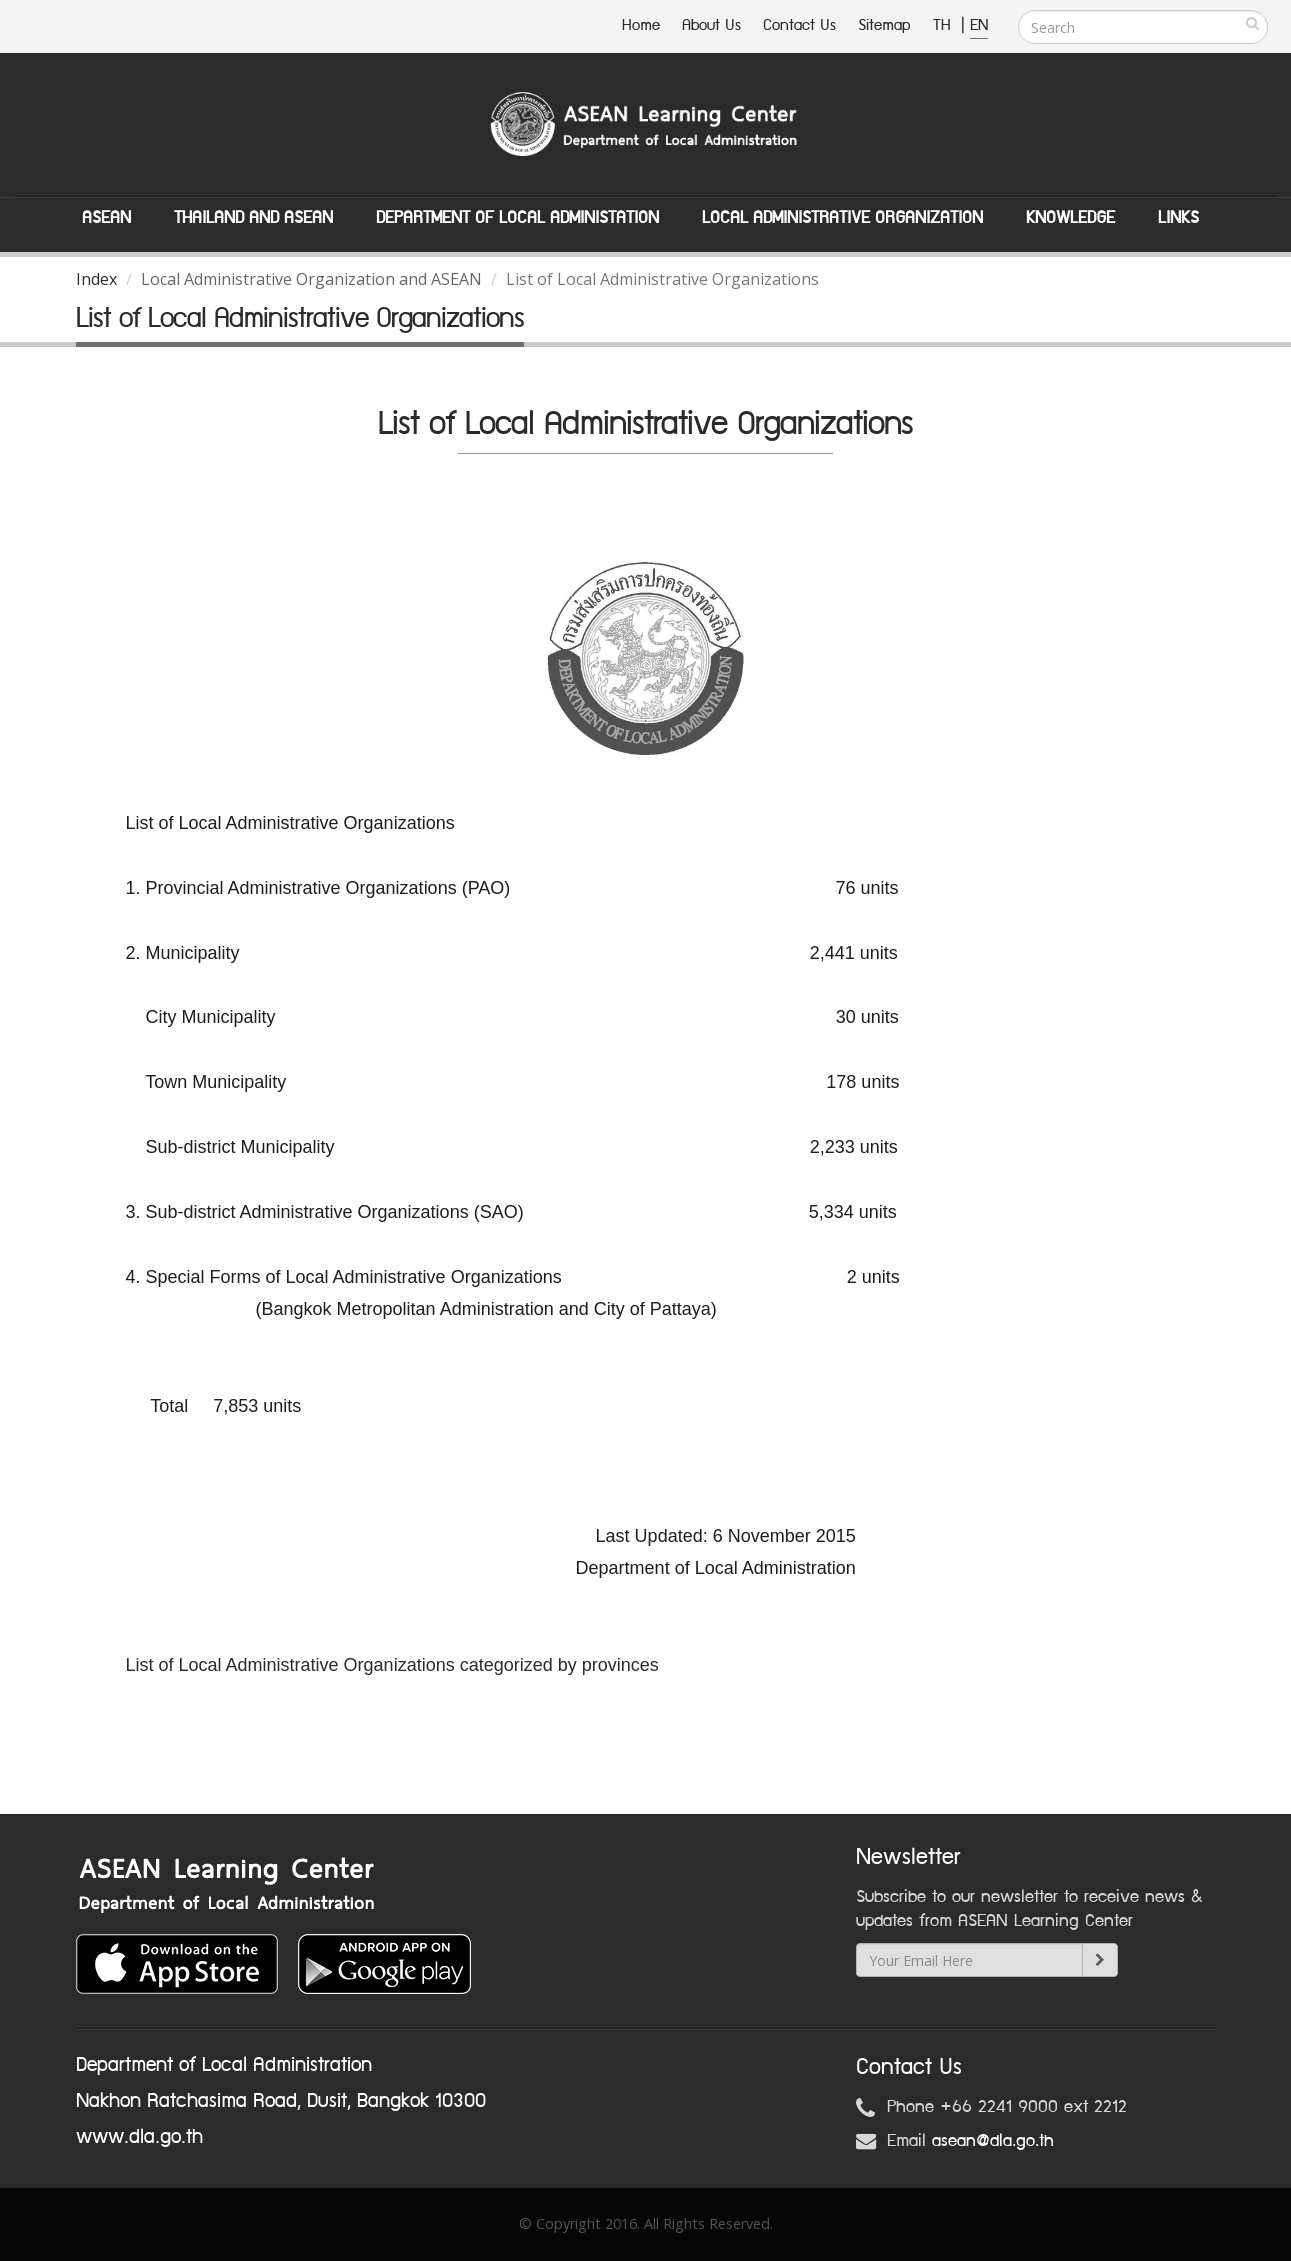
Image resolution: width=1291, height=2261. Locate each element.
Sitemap (884, 25)
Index (96, 279)
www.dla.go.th (139, 2137)
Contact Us (799, 25)
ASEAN (106, 218)
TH (944, 25)
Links (1178, 218)
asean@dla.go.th (993, 2141)
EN (979, 25)
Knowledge (1070, 218)
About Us (711, 25)
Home (641, 25)
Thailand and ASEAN (253, 218)
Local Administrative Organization (842, 218)
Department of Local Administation (517, 218)
